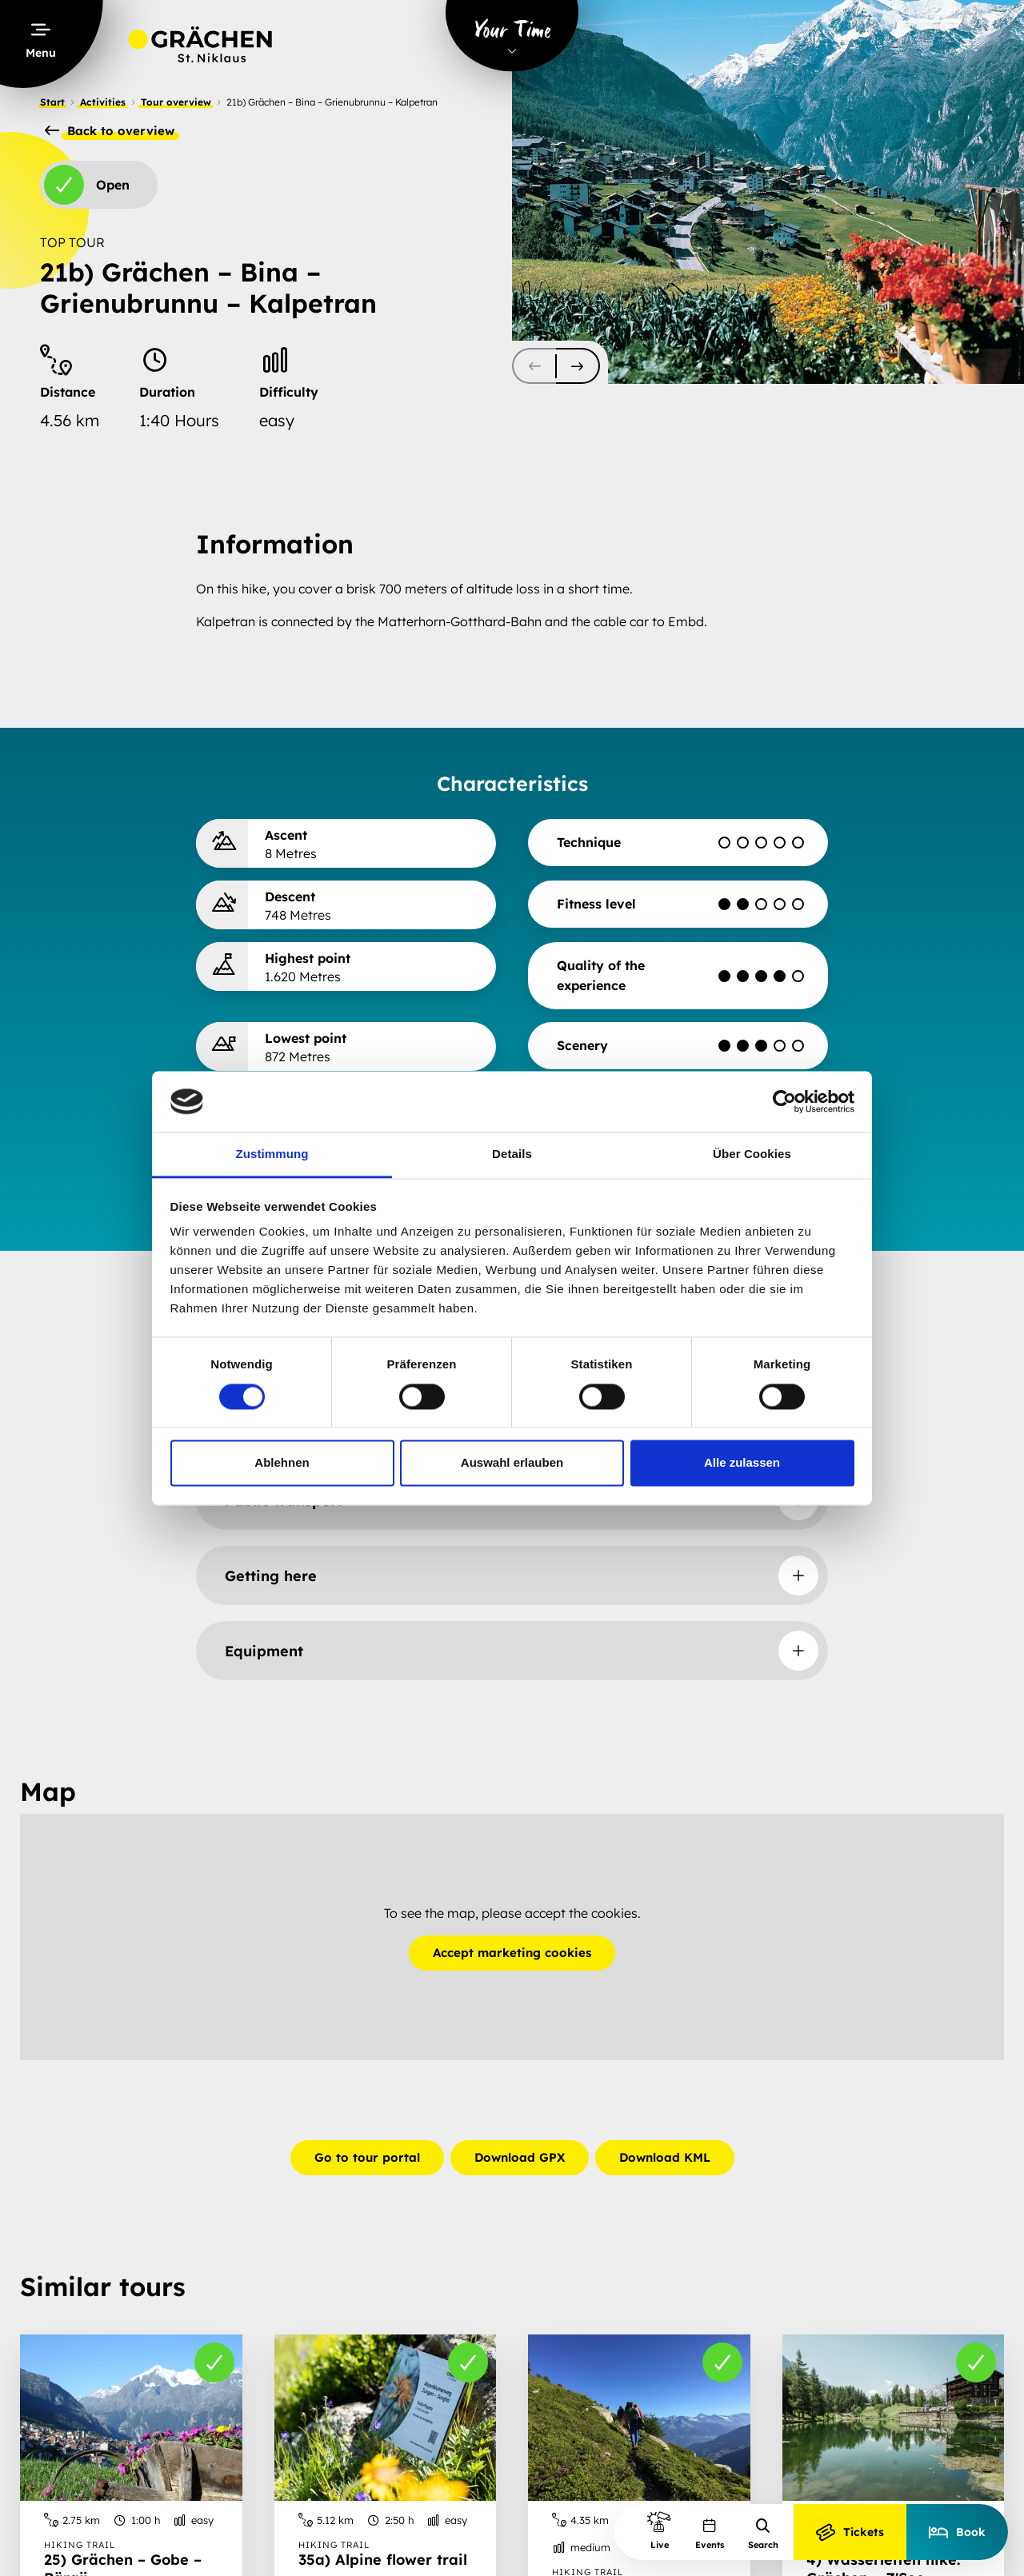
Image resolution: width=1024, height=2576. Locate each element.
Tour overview (176, 102)
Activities (103, 102)
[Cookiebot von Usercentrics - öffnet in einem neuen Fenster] (784, 1101)
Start (52, 102)
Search (763, 2534)
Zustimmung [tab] (272, 1154)
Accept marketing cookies (512, 1952)
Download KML (664, 2157)
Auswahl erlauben (512, 1463)
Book (957, 2532)
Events (709, 2534)
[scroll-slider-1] (578, 366)
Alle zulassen (742, 1463)
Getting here (271, 1576)
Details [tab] (512, 1154)
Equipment (264, 1651)
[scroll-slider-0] (534, 366)
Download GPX (519, 2157)
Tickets (850, 2532)
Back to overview (109, 131)
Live (659, 2530)
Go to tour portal (367, 2157)
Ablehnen (281, 1463)
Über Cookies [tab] (752, 1154)
